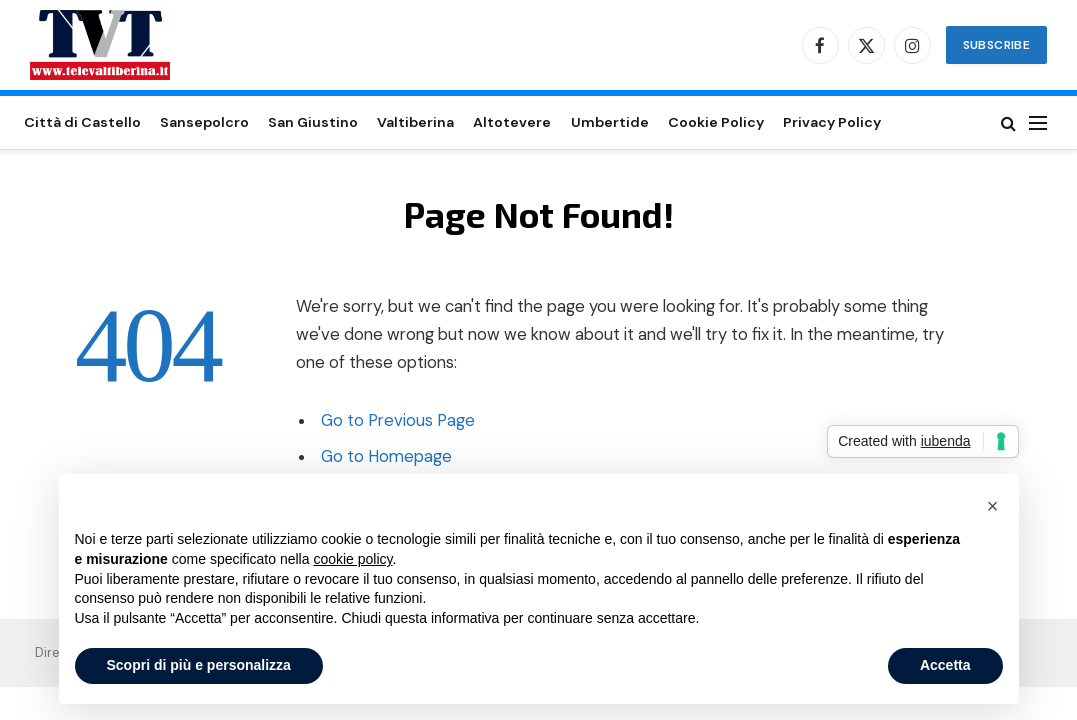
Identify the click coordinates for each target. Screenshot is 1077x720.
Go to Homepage (386, 456)
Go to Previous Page (398, 420)
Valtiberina (415, 122)
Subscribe (996, 45)
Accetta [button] (945, 665)
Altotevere (512, 122)
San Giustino (313, 122)
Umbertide (610, 122)
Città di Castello (82, 122)
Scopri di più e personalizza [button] (199, 665)
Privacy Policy (832, 122)
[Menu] (1038, 122)
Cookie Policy (716, 122)
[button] (993, 506)
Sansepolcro (204, 122)
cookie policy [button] (352, 559)
